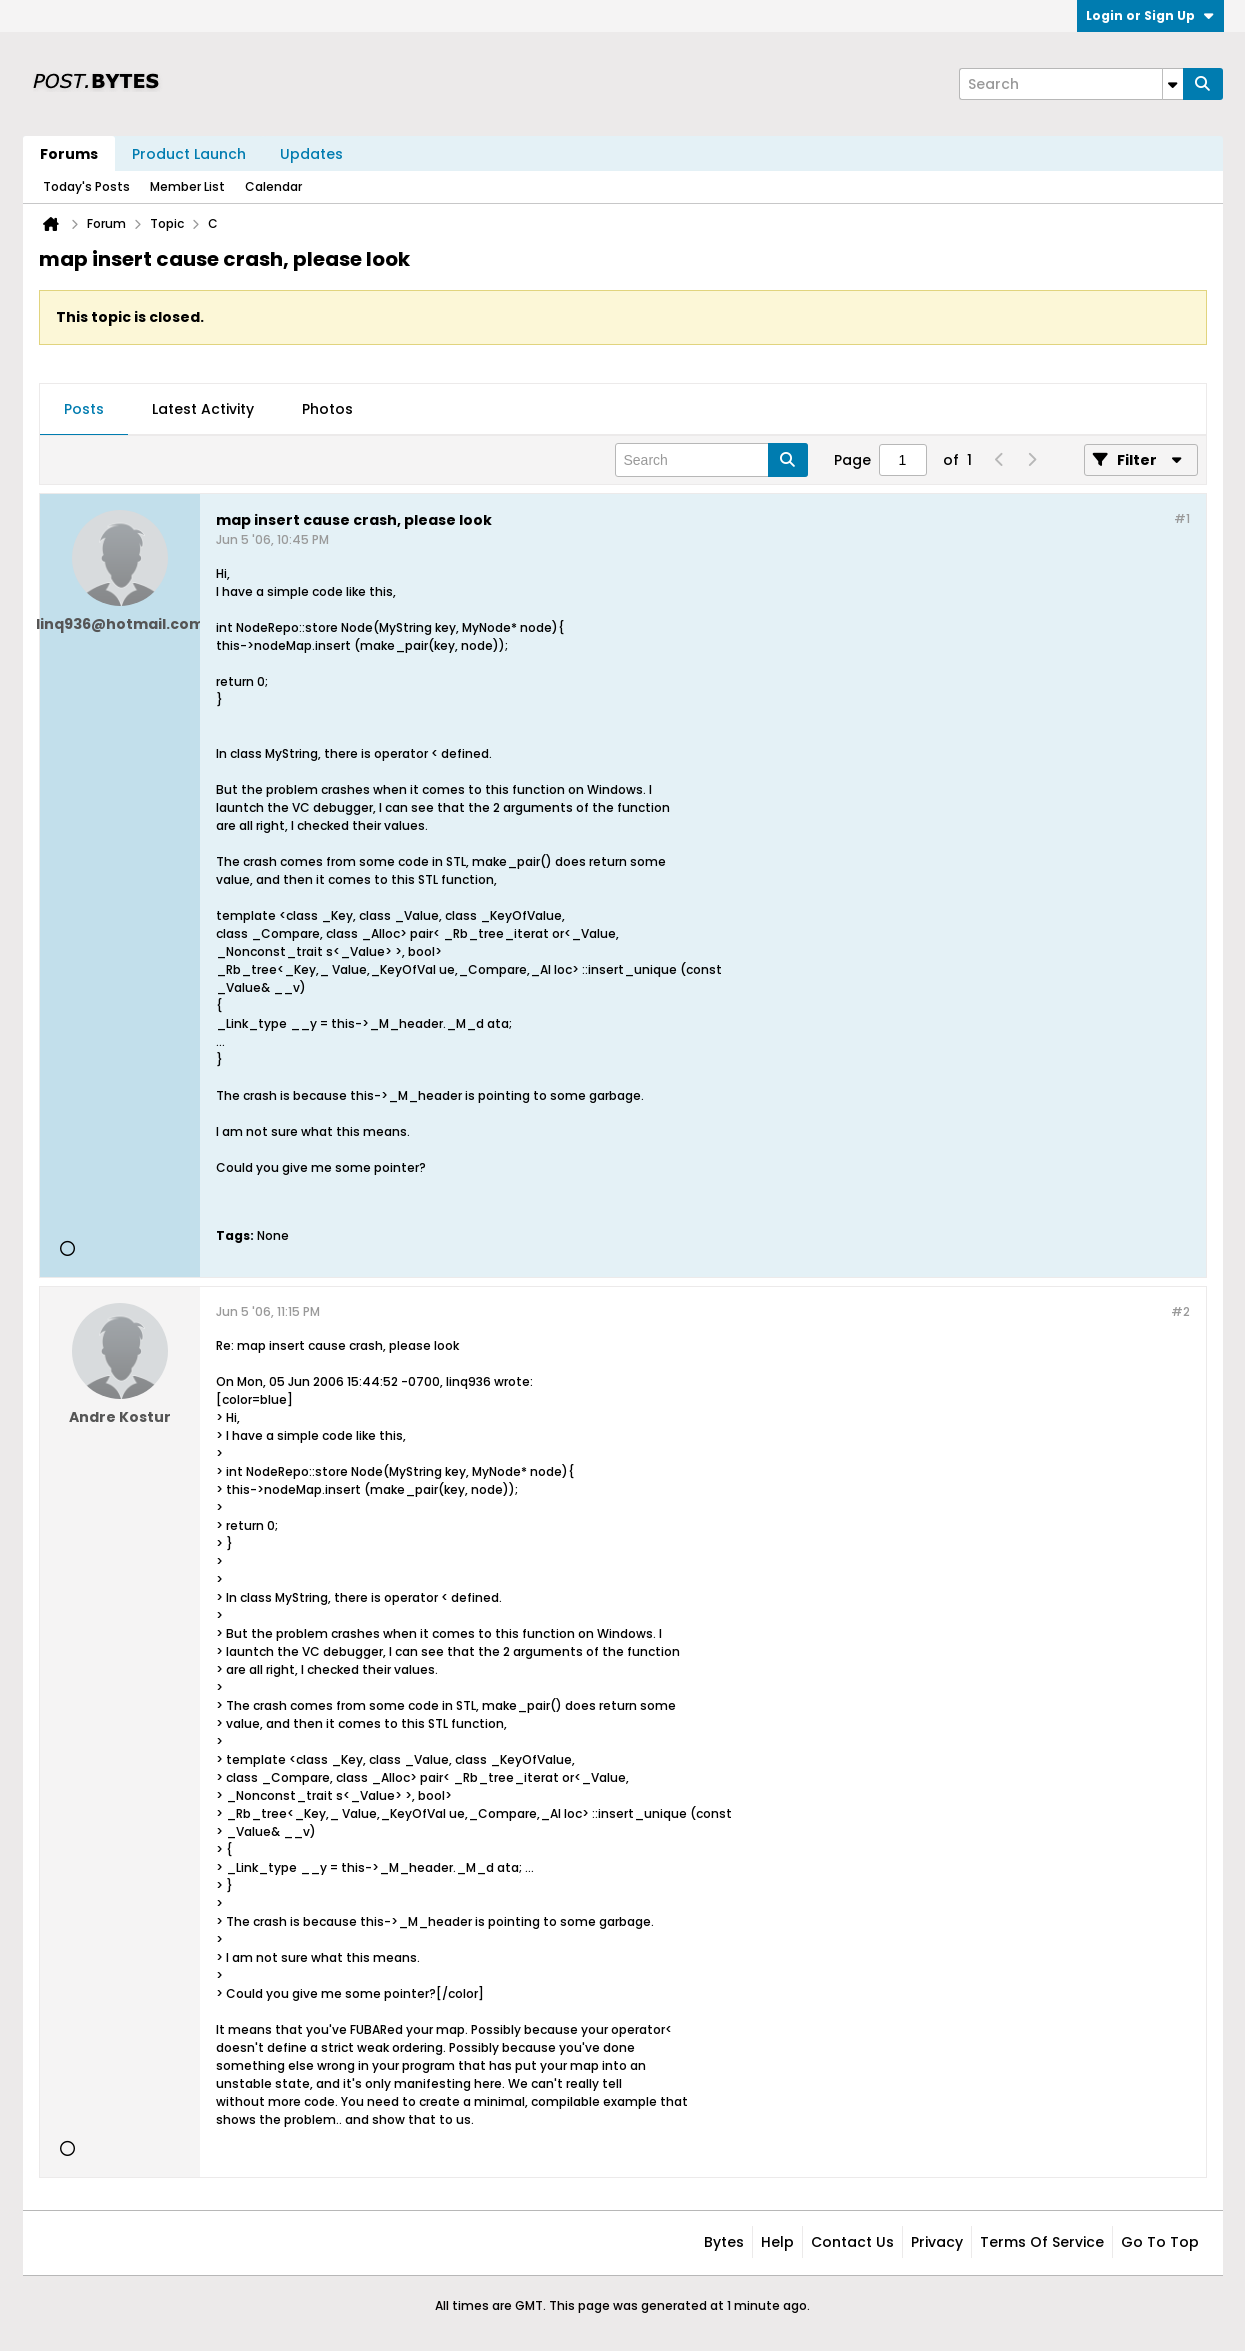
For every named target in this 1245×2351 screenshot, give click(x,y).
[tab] (84, 410)
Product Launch (189, 154)
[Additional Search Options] (1173, 84)
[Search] (1071, 84)
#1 (1182, 518)
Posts (84, 409)
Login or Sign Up (1150, 15)
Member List (187, 186)
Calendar (273, 186)
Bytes (724, 2242)
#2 (1180, 1311)
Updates (311, 154)
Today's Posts (86, 186)
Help (777, 2242)
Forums (69, 154)
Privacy (937, 2242)
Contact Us (852, 2242)
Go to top (1160, 2242)
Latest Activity (203, 409)
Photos (327, 409)
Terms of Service (1042, 2242)
